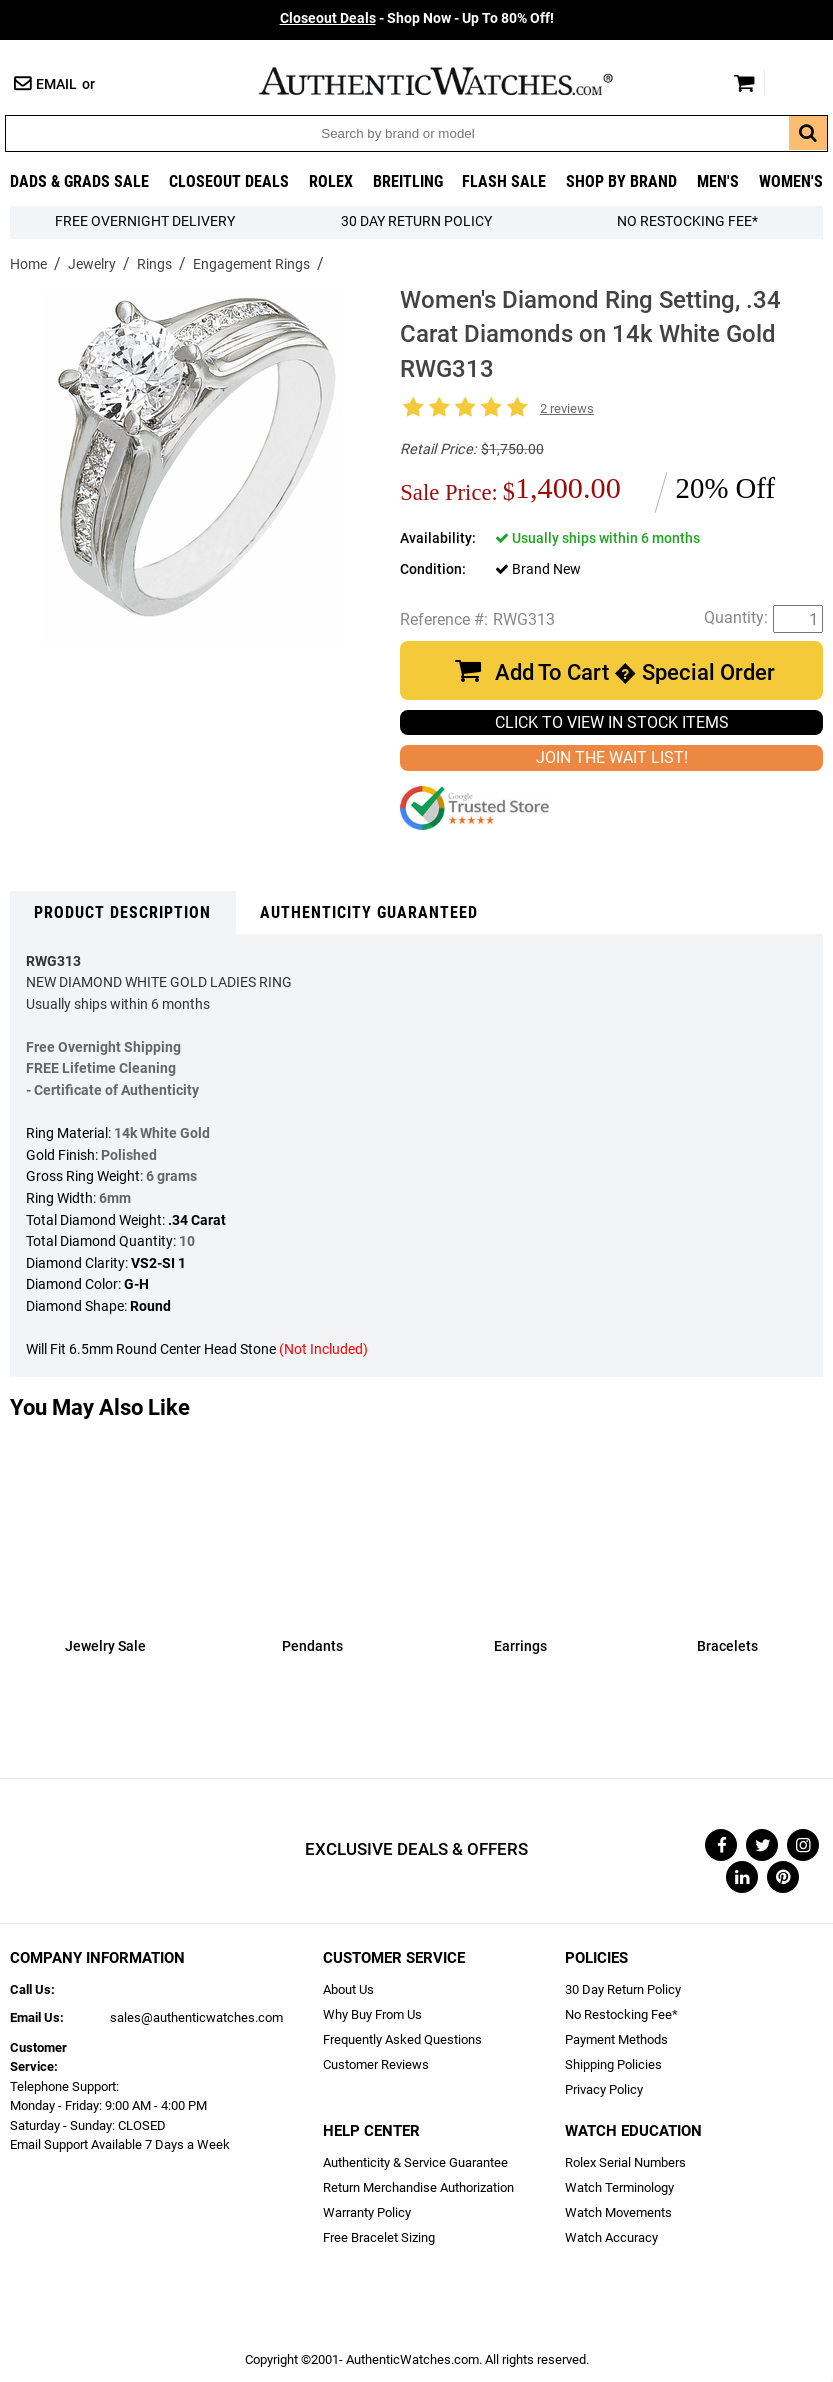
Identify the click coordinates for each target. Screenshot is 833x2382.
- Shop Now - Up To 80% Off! (417, 18)
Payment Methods (616, 2039)
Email (56, 84)
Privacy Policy (604, 2089)
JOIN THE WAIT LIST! (612, 757)
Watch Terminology (619, 2187)
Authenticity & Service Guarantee (415, 2162)
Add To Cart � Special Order (635, 672)
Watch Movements (618, 2212)
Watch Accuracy (611, 2237)
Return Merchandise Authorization (418, 2187)
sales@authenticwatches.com (196, 2017)
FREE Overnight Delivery (145, 221)
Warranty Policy (367, 2212)
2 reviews (567, 408)
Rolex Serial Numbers (625, 2162)
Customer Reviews (376, 2064)
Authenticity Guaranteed (369, 912)
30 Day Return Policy (623, 1989)
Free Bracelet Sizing (379, 2237)
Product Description (122, 912)
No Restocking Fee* (687, 221)
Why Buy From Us (372, 2014)
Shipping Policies (613, 2064)
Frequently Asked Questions (402, 2039)
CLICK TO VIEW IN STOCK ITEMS (612, 722)
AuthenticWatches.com (457, 81)
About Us (348, 1989)
